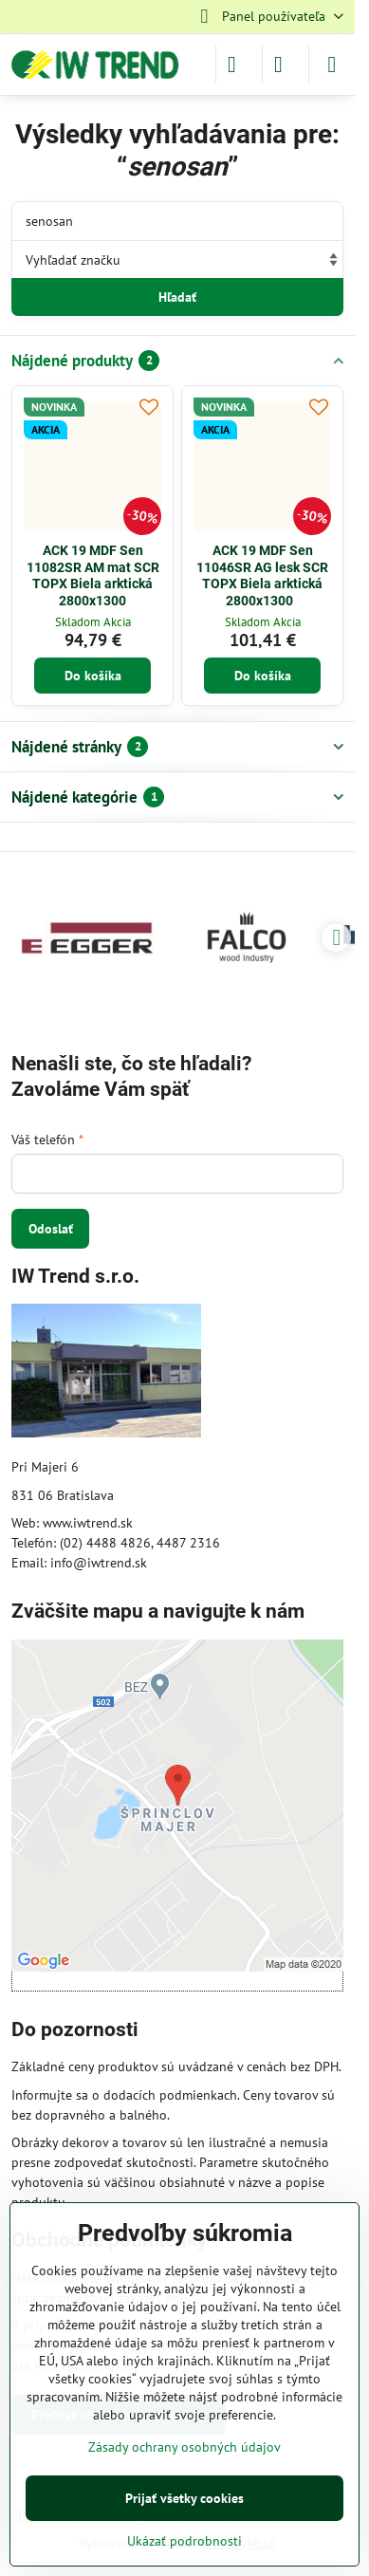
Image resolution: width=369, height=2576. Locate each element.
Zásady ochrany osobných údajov (184, 2447)
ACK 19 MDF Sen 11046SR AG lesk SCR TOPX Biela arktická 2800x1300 (262, 575)
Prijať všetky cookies (184, 2498)
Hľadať (177, 297)
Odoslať (50, 1228)
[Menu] (332, 64)
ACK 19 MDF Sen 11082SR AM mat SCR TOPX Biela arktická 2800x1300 (93, 575)
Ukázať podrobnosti (184, 2540)
